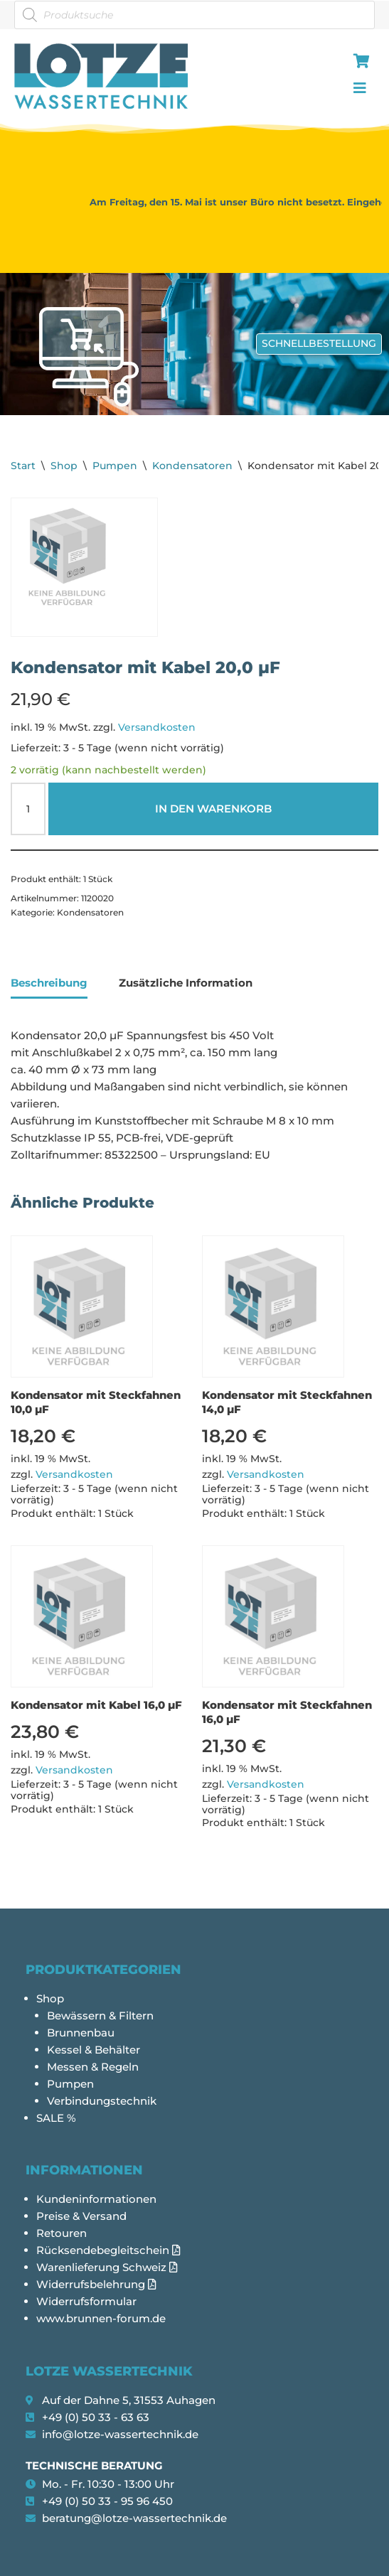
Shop (64, 465)
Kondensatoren (192, 465)
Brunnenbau (80, 2032)
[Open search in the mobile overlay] (194, 15)
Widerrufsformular (86, 2301)
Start (23, 465)
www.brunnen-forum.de (101, 2318)
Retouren (61, 2233)
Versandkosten (157, 727)
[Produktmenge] (28, 809)
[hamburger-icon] (359, 62)
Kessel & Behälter (93, 2049)
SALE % (56, 2118)
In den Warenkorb (213, 808)
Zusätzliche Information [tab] (185, 982)
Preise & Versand (81, 2216)
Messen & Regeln (93, 2066)
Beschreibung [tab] (49, 982)
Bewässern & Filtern (100, 2015)
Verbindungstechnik (101, 2101)
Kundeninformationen (96, 2199)
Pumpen (114, 465)
